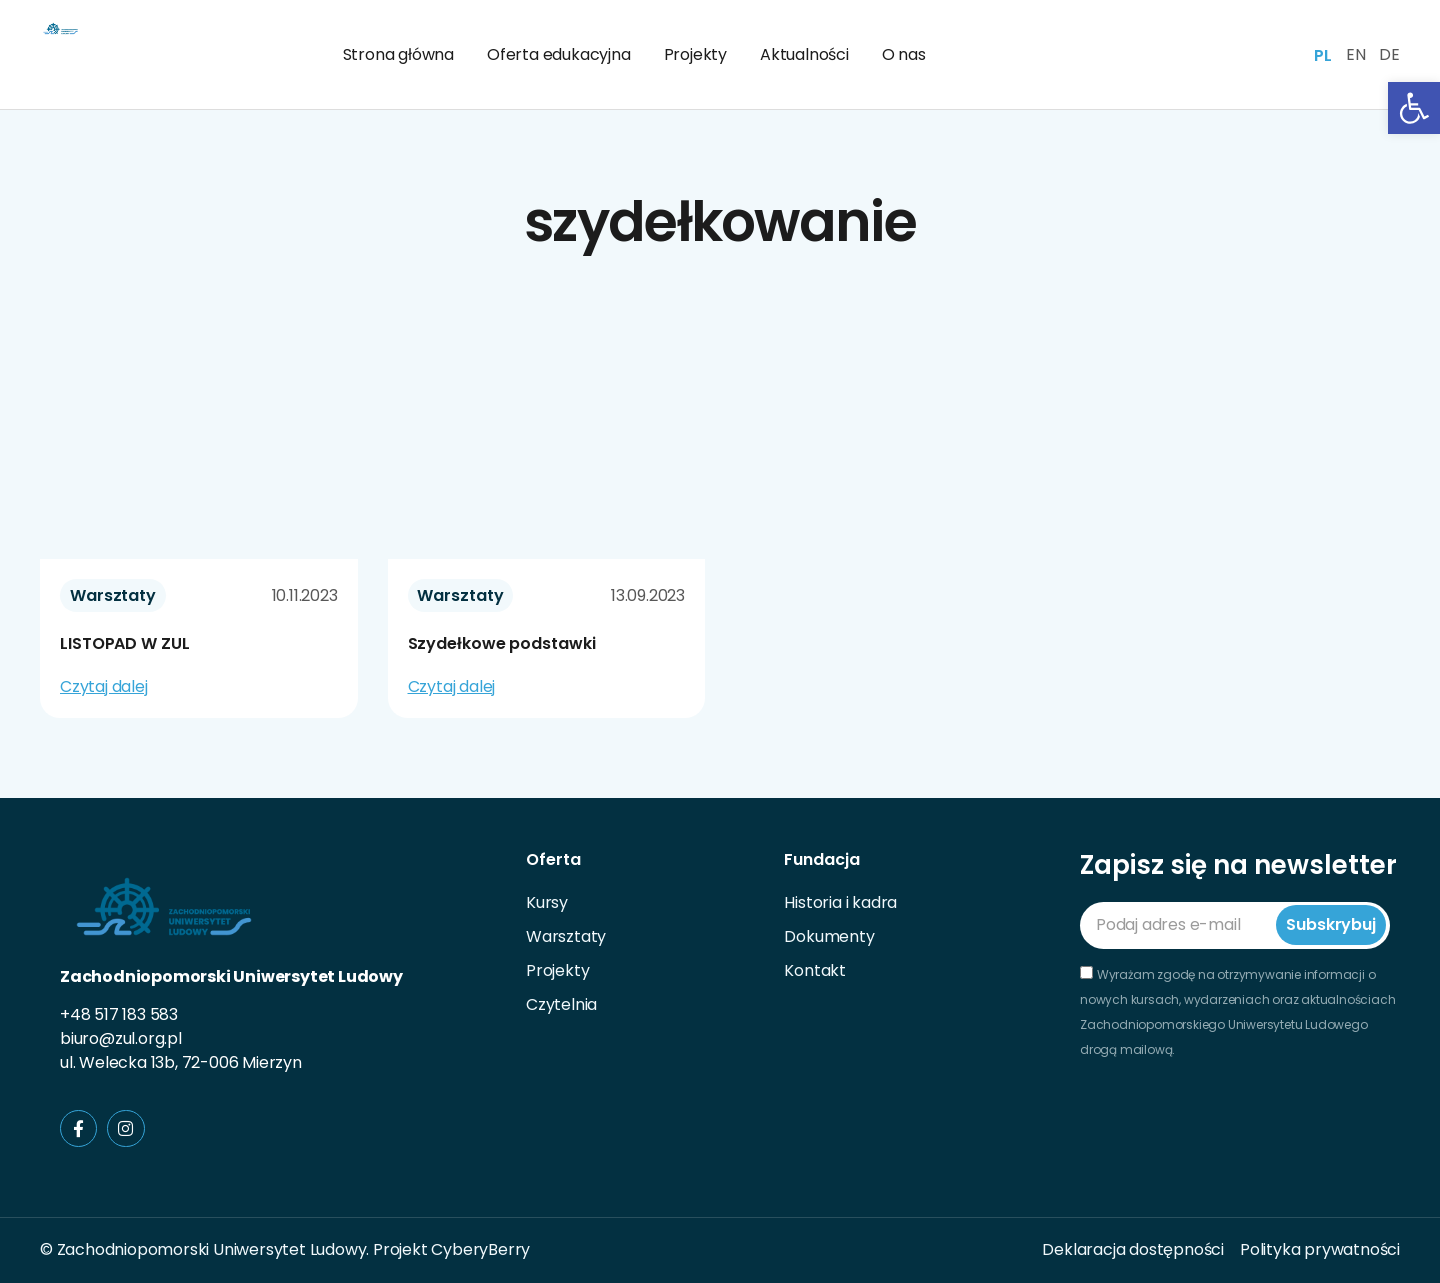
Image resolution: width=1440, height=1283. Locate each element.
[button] (1414, 108)
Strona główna (398, 54)
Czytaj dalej (104, 686)
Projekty (695, 54)
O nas (904, 54)
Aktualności (804, 54)
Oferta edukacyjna (559, 54)
